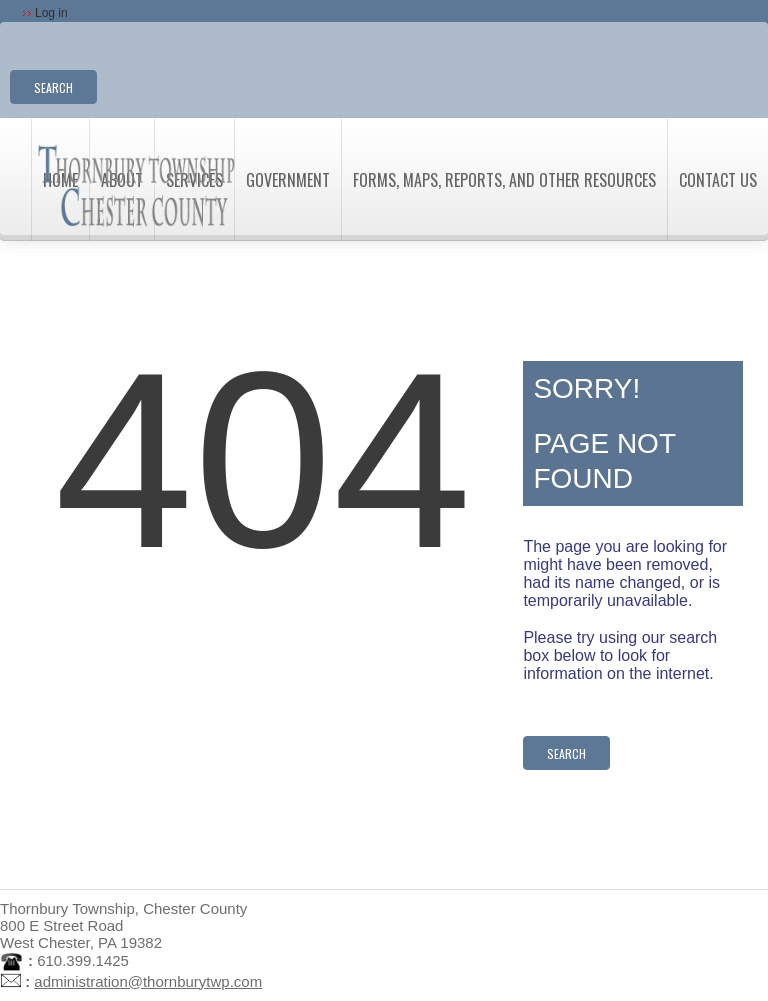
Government (288, 180)
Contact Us (718, 180)
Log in (51, 13)
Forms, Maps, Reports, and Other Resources (504, 180)
